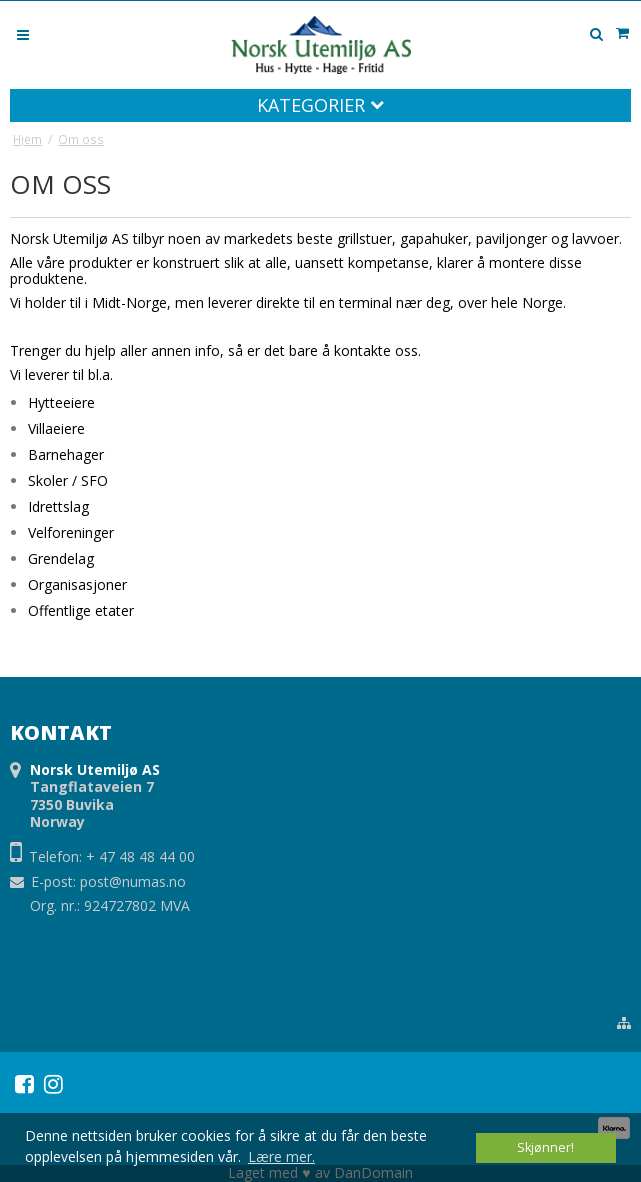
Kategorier (320, 105)
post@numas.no (133, 881)
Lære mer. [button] (281, 1156)
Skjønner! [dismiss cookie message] (545, 1147)
